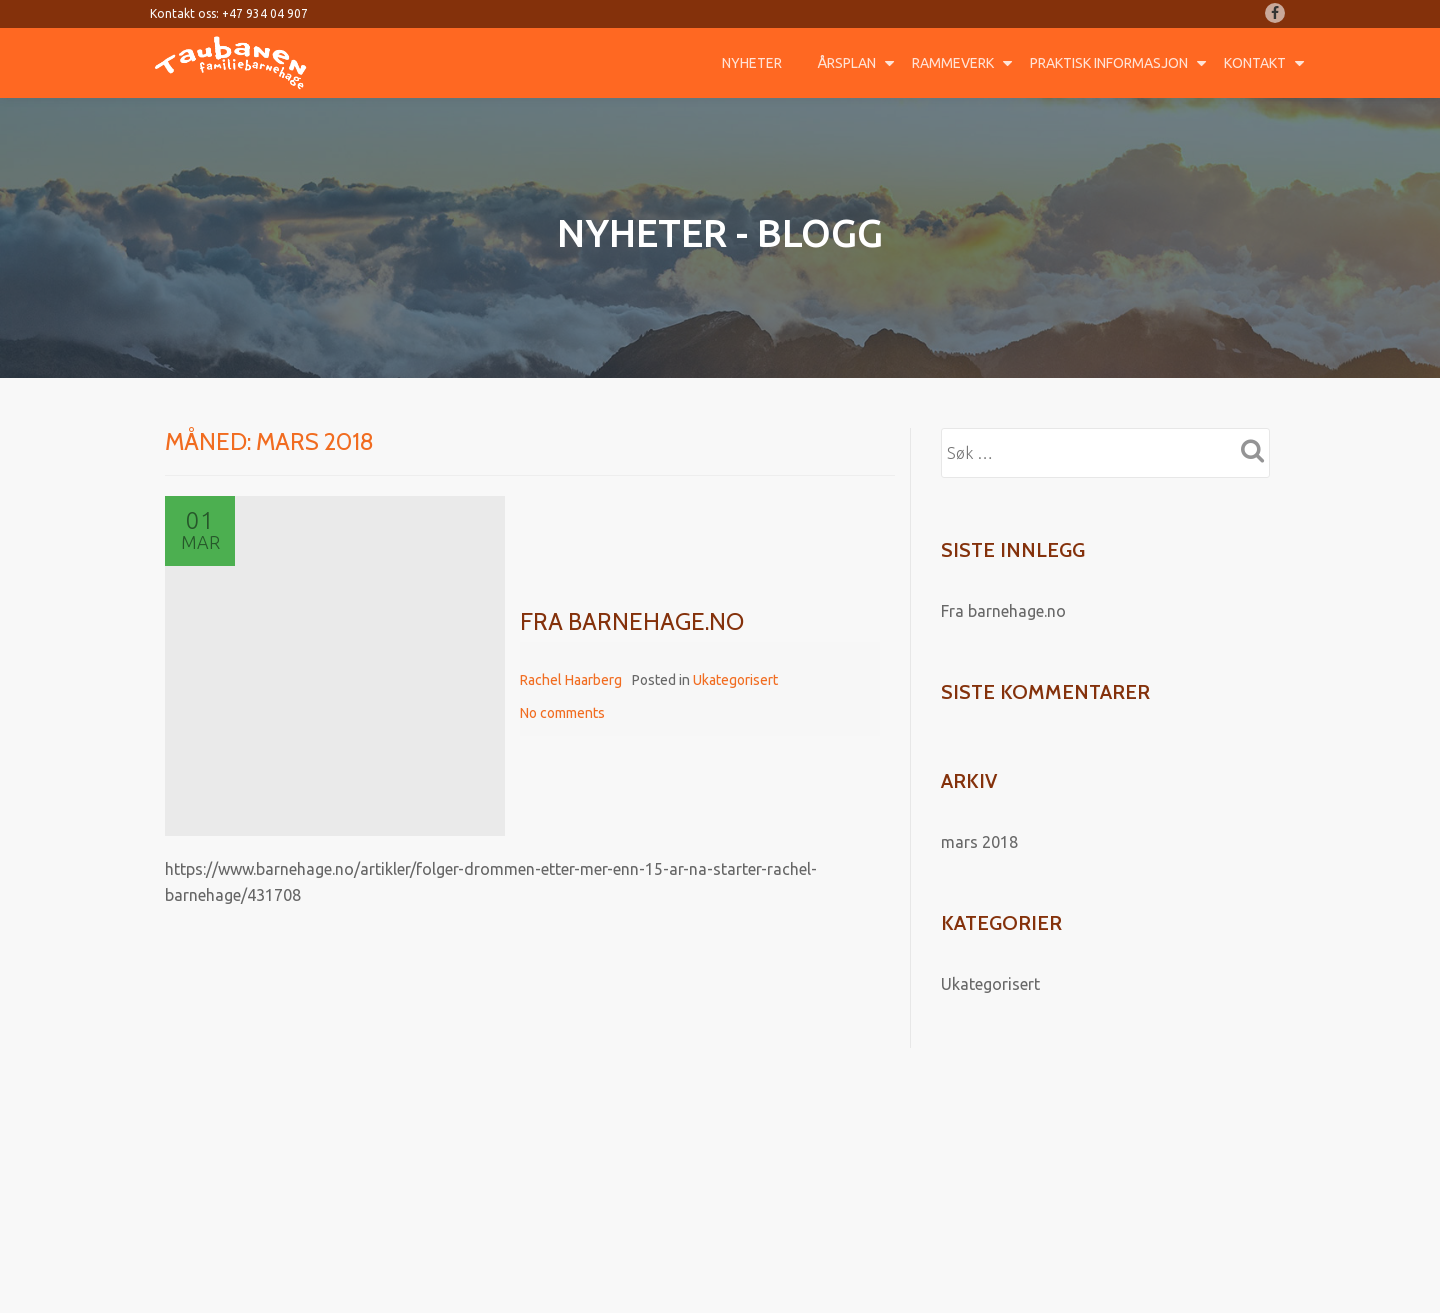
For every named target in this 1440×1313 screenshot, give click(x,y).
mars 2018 (979, 842)
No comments (562, 713)
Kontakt (1255, 63)
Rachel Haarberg (571, 680)
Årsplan (847, 63)
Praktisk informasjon (1109, 63)
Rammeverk (953, 63)
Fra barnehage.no (632, 621)
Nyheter (752, 63)
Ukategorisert (735, 680)
